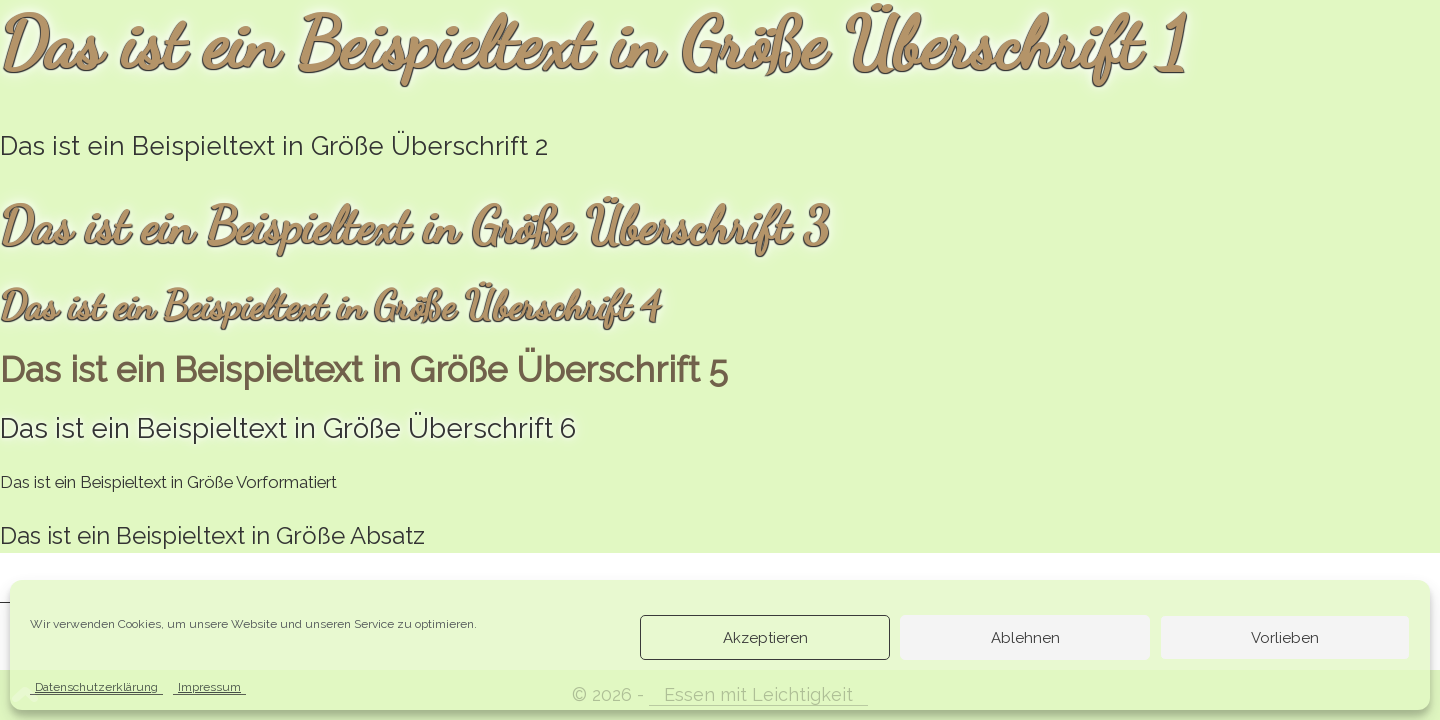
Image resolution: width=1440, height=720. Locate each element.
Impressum (209, 687)
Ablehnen (1025, 638)
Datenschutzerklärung (96, 687)
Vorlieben (1285, 638)
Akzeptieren (765, 638)
